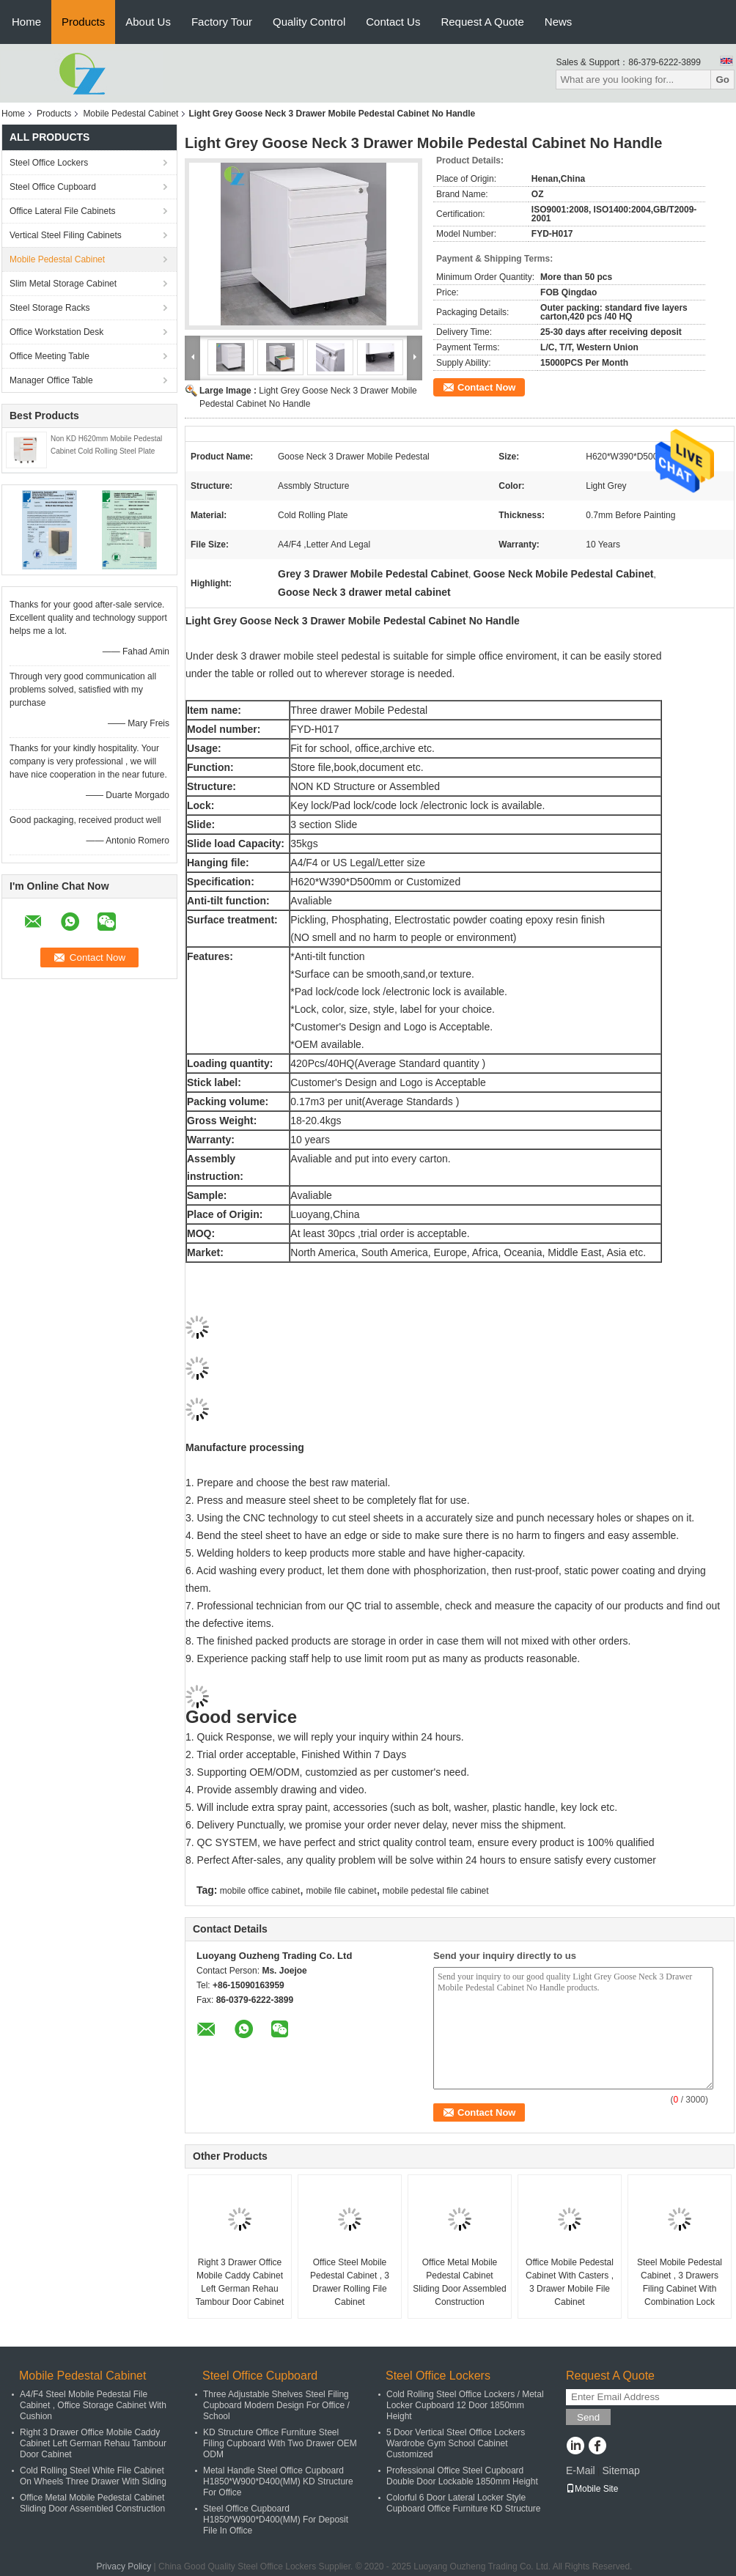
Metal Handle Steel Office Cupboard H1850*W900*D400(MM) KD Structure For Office (278, 2481)
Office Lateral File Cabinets (63, 211)
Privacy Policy (124, 2566)
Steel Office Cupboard (53, 187)
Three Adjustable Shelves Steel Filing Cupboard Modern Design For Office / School (276, 2405)
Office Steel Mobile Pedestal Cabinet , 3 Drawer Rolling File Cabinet (349, 2282)
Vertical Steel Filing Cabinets (66, 235)
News (559, 21)
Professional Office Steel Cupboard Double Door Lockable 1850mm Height (462, 2476)
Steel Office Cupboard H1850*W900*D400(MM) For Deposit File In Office (275, 2519)
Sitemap (620, 2470)
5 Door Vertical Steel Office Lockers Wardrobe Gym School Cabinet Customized (455, 2443)
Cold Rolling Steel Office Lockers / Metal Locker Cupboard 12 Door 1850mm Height (465, 2405)
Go (722, 79)
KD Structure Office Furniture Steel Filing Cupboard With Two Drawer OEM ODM (280, 2443)
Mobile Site (592, 2489)
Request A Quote (482, 21)
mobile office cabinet (260, 1891)
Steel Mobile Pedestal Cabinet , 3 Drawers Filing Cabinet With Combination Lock (679, 2282)
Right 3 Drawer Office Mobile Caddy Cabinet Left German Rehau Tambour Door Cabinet (240, 2282)
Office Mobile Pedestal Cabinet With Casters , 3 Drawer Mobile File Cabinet (570, 2282)
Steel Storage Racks (49, 308)
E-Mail (580, 2470)
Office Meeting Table (49, 356)
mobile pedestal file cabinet (436, 1891)
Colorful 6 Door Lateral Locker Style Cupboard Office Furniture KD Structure (463, 2503)
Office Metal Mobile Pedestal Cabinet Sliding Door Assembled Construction (459, 2282)
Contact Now (486, 387)
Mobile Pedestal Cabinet (130, 113)
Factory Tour (221, 21)
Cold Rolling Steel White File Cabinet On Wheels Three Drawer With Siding (93, 2476)
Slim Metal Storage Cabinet (63, 283)
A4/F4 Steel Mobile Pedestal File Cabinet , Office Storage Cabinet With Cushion (93, 2405)
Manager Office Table (51, 380)
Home (26, 21)
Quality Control (309, 21)
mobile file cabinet (341, 1891)
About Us (148, 21)
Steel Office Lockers (49, 163)
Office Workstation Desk (56, 332)
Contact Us (393, 21)
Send (588, 2417)
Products (83, 21)
